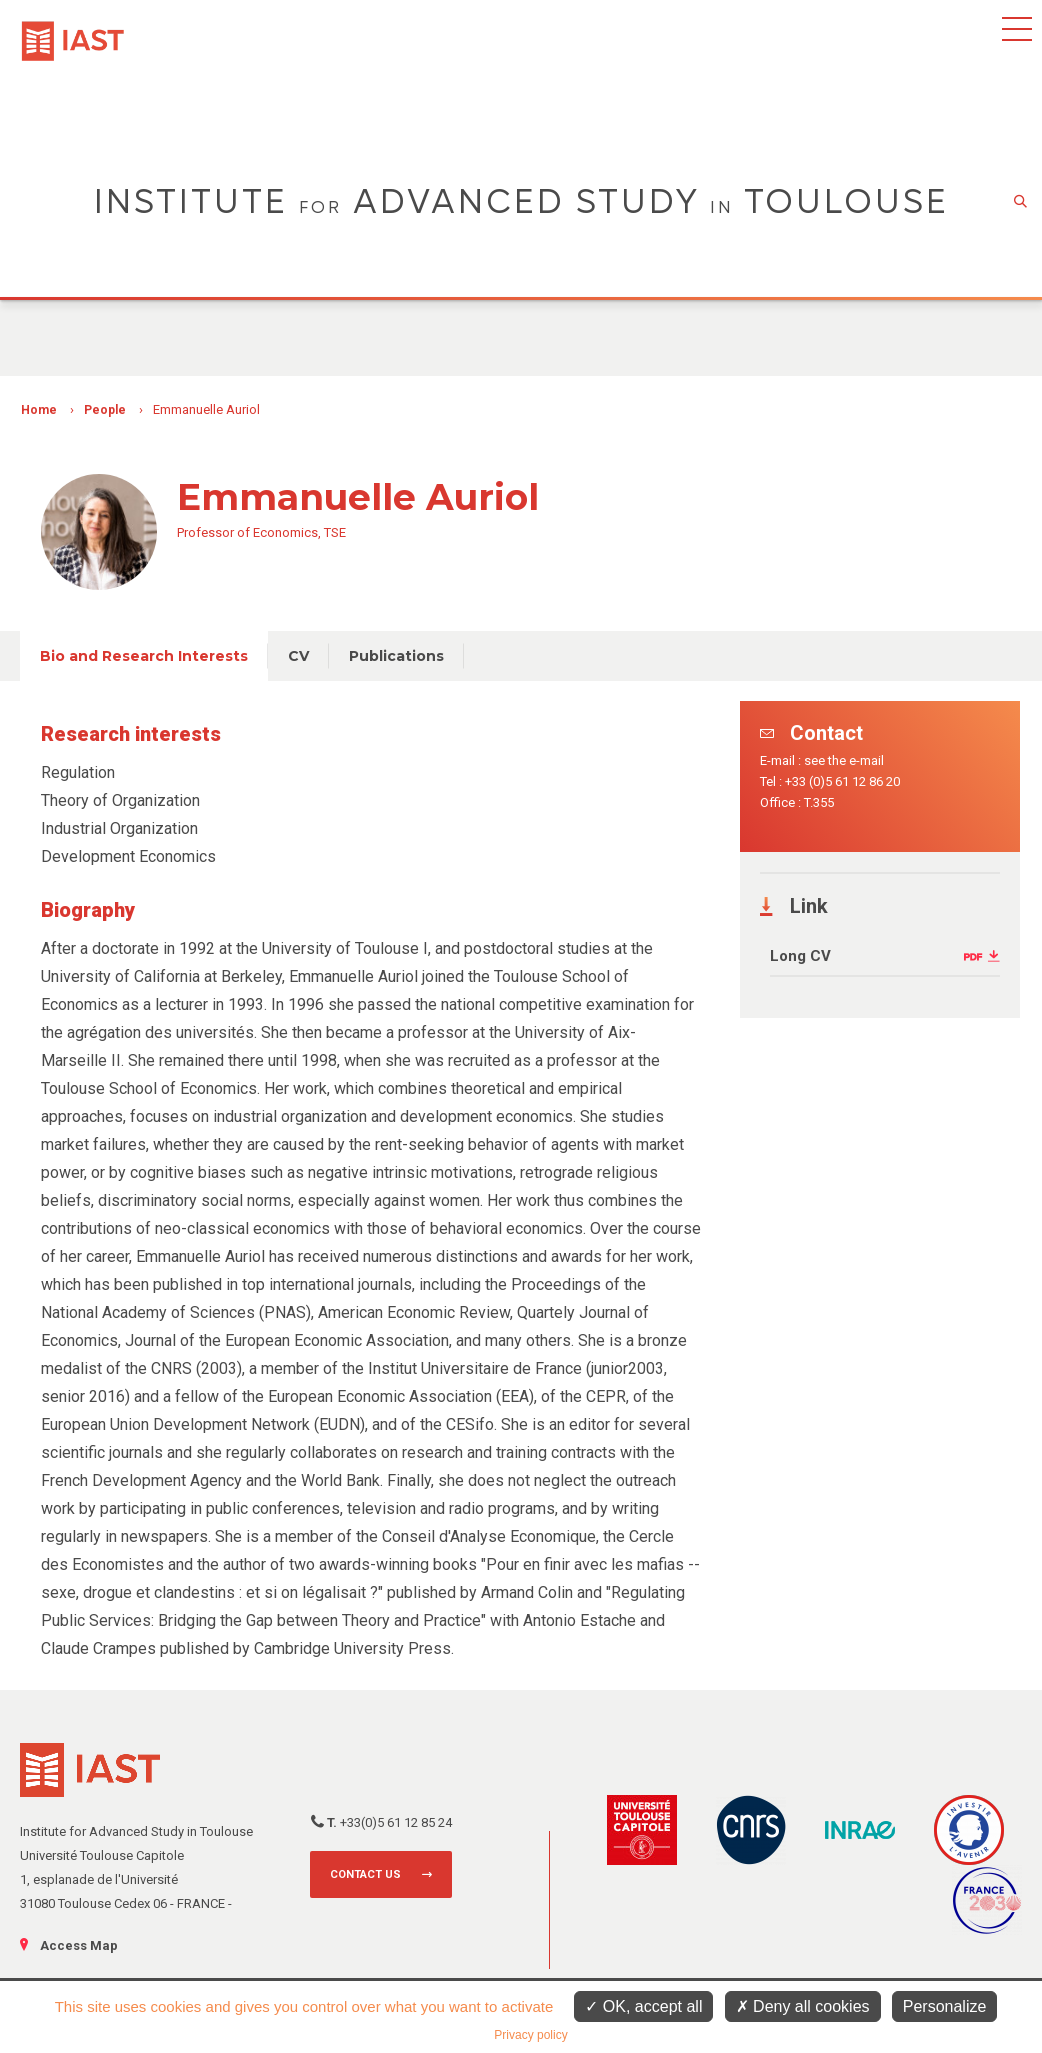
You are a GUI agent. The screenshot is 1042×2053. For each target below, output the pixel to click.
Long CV (800, 956)
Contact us (365, 1874)
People (105, 410)
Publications (396, 656)
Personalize (945, 2006)
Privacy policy (530, 2035)
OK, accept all (643, 2006)
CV (298, 656)
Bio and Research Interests (144, 656)
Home (39, 410)
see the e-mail (844, 760)
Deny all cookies (803, 2006)
